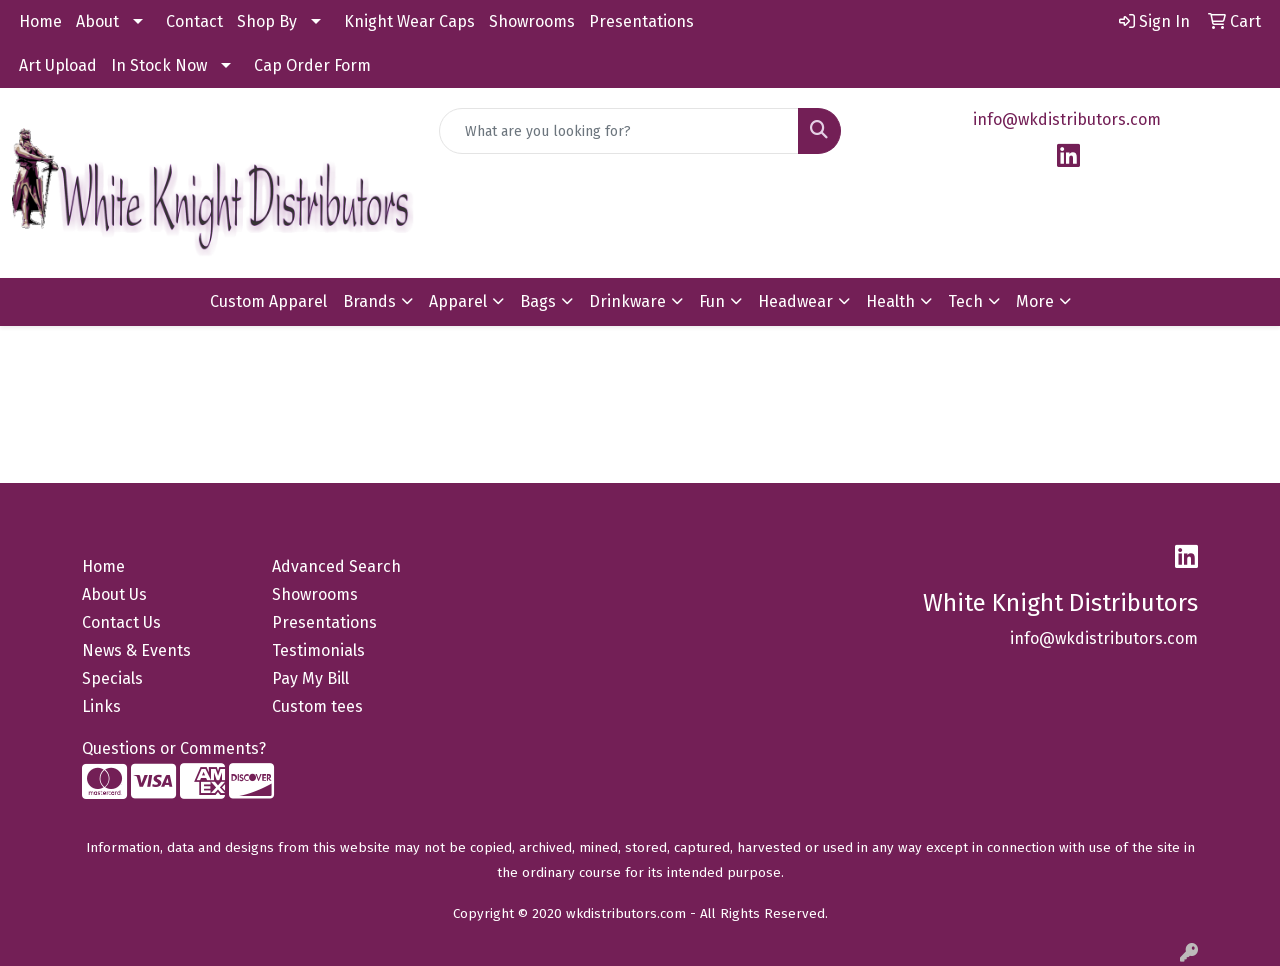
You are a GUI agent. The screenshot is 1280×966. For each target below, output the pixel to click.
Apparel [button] (458, 301)
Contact (194, 21)
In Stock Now (159, 65)
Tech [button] (965, 301)
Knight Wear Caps (409, 21)
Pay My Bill (310, 678)
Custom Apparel (268, 301)
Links (101, 706)
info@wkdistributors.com (1067, 119)
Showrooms (532, 21)
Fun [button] (712, 301)
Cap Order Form (312, 65)
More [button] (1035, 301)
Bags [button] (538, 301)
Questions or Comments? (174, 748)
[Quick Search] (619, 131)
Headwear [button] (795, 301)
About (97, 21)
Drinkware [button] (627, 301)
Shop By (267, 21)
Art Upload (58, 65)
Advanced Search (336, 566)
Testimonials (318, 650)
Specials (112, 678)
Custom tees (317, 706)
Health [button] (890, 301)
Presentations (641, 21)
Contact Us (121, 622)
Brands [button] (369, 301)
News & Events (136, 650)
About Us (114, 594)
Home (40, 21)
